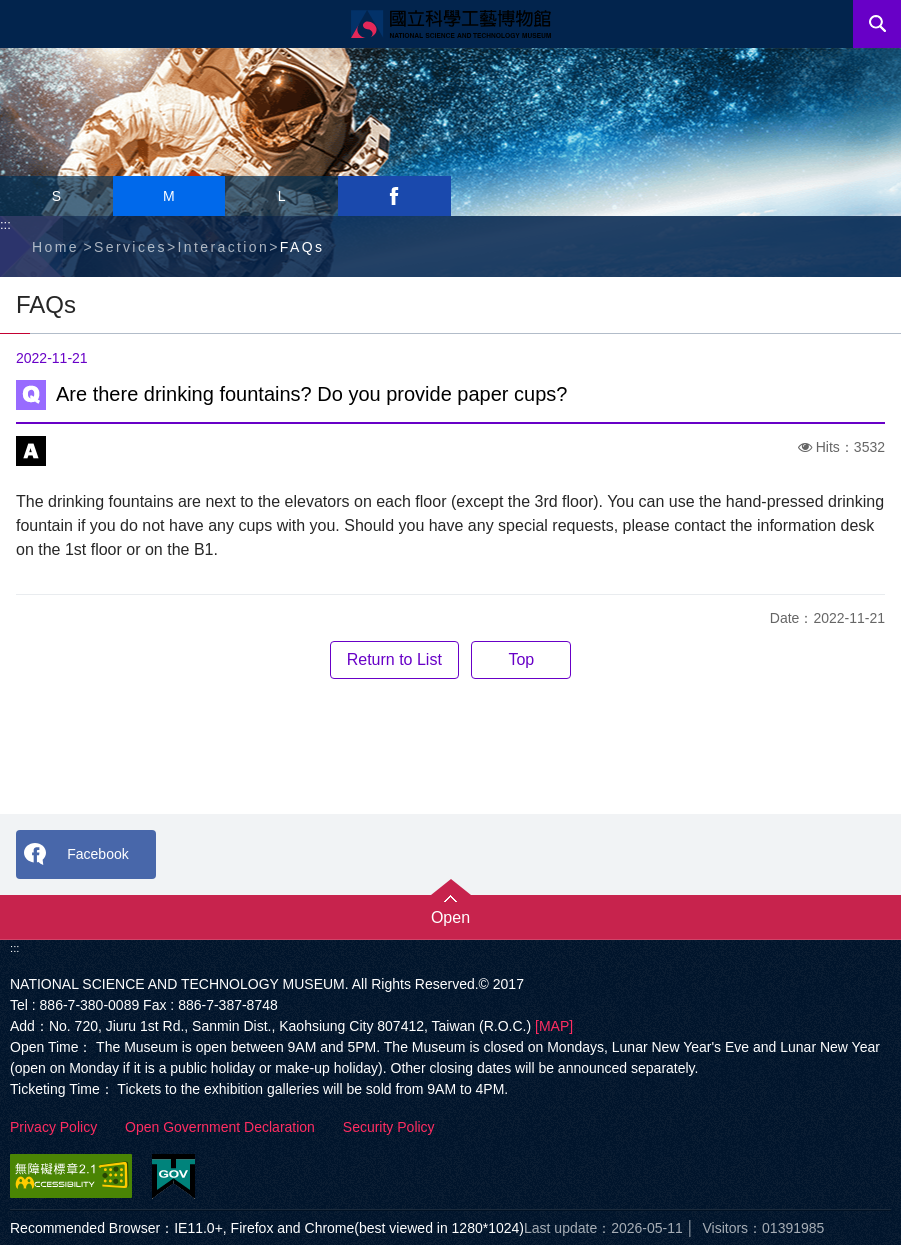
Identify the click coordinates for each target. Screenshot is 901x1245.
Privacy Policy (53, 1127)
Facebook (97, 854)
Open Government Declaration (220, 1127)
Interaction (223, 247)
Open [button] (450, 917)
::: (5, 224)
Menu (24, 24)
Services (130, 247)
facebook (394, 196)
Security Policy (389, 1127)
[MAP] (554, 1026)
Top (521, 659)
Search (877, 24)
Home (55, 247)
